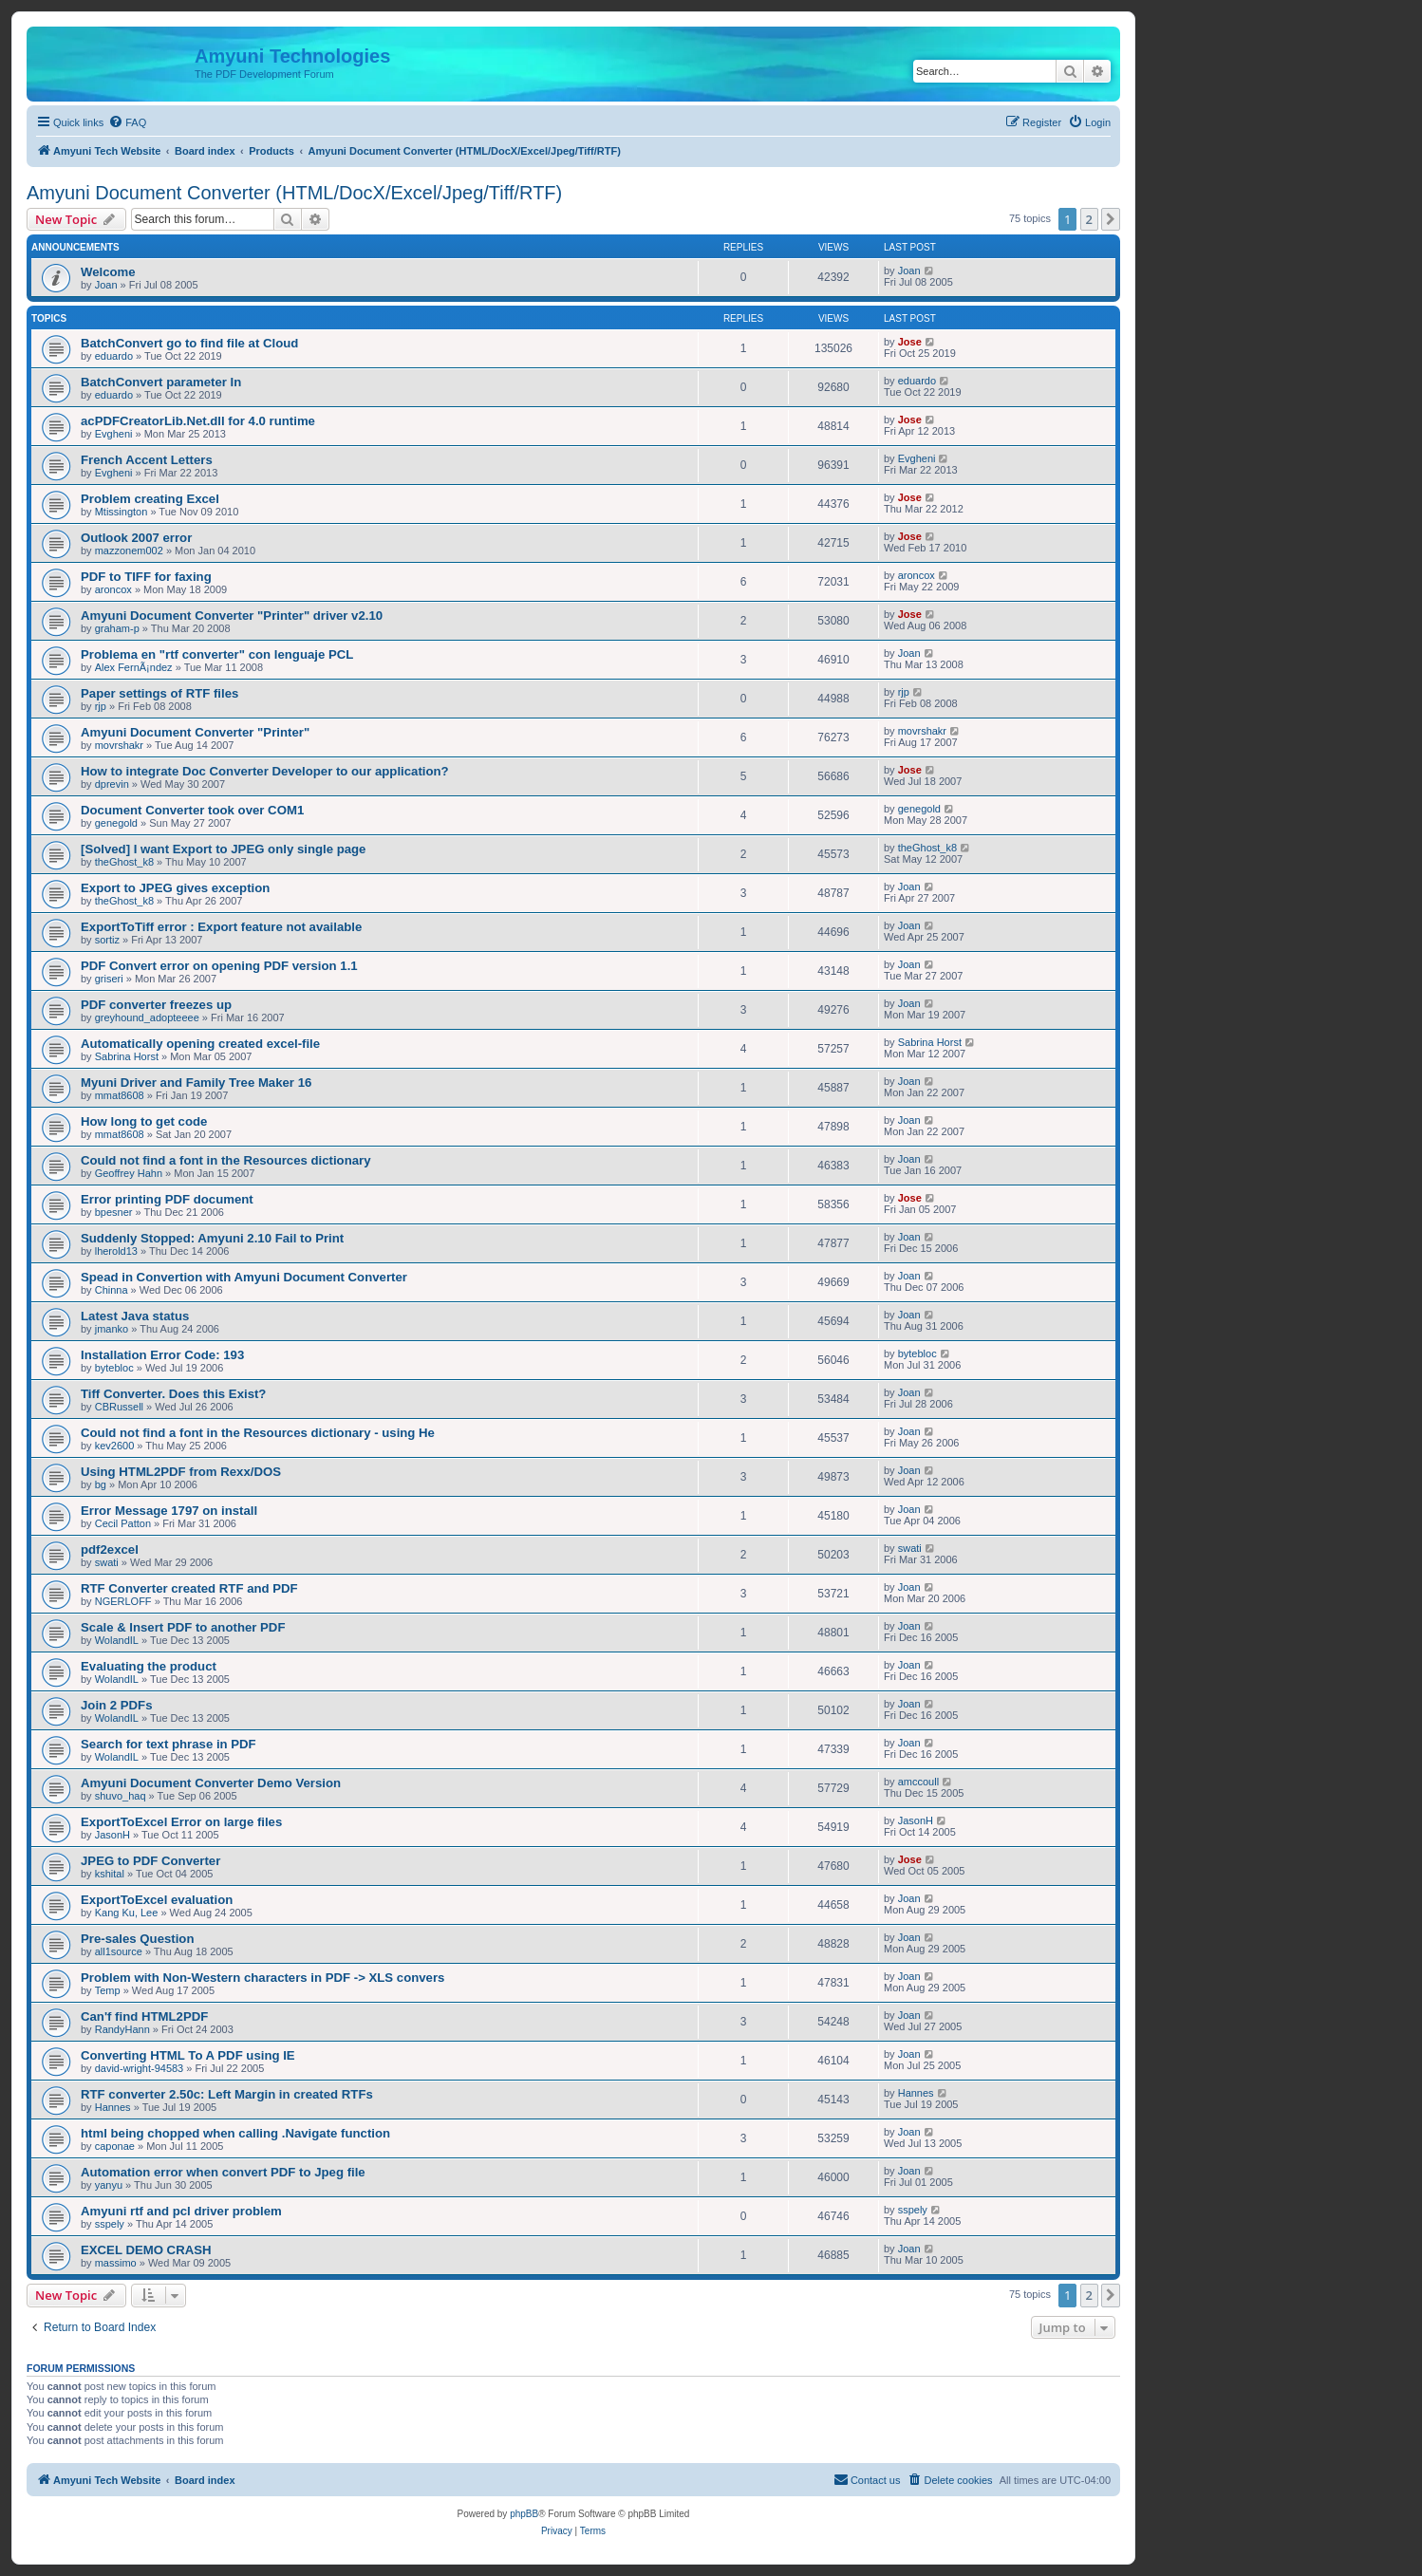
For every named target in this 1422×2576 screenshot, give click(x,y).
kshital (109, 1873)
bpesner (114, 1212)
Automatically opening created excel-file (200, 1043)
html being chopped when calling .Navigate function (235, 2133)
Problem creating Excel (150, 499)
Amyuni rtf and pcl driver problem (181, 2211)
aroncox (113, 589)
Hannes (113, 2107)
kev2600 (115, 1445)
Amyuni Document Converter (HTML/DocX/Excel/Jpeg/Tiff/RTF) (294, 192)
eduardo (114, 356)
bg (100, 1484)
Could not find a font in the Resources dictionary (226, 1160)
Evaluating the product (148, 1666)
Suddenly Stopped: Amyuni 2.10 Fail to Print (212, 1238)
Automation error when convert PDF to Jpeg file (223, 2172)
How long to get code (144, 1121)
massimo (116, 2262)
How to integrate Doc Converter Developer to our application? (265, 771)
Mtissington (121, 511)
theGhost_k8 (124, 862)
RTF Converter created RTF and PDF (189, 1588)
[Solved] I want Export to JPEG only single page (223, 849)
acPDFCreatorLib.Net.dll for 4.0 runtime (198, 421)
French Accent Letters (147, 460)
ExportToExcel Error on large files (181, 1822)
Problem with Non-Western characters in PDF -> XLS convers (262, 1977)
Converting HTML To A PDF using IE (188, 2055)
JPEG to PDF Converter (150, 1861)
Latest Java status (135, 1316)
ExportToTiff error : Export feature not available (221, 927)
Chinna (111, 1290)
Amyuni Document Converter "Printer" (195, 732)
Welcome (108, 272)
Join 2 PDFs (116, 1705)
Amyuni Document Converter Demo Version (211, 1783)
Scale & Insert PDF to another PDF (183, 1627)
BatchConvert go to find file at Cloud (189, 343)
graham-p (117, 628)
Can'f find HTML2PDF (144, 2016)
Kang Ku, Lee (127, 1912)
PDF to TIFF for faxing (146, 576)
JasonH (112, 1834)
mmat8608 (119, 1095)
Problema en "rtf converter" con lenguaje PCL (217, 654)
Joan (106, 284)
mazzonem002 (129, 550)
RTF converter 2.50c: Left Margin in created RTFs (227, 2094)
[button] (1110, 219)
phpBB (524, 2514)
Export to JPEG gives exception (175, 888)
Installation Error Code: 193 (162, 1355)
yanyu (108, 2185)
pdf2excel (110, 1549)
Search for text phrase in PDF (168, 1744)
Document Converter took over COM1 (192, 810)
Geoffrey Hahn (128, 1173)
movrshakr (119, 745)
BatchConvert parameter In (161, 382)
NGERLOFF (123, 1601)
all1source (118, 1951)
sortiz (107, 939)
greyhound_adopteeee (147, 1017)
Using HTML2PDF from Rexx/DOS (181, 1472)
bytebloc (114, 1367)
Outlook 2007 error (136, 538)
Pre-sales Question (137, 1939)
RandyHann (122, 2029)
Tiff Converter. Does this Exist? (173, 1394)
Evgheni (114, 433)
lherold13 (116, 1251)
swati (107, 1562)
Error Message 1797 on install (169, 1510)
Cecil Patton (123, 1523)
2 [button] (1089, 219)
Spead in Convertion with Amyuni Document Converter (244, 1277)
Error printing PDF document (167, 1199)
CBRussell (119, 1406)
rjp (100, 706)
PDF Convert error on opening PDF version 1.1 (219, 966)
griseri (109, 978)
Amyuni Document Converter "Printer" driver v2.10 (232, 615)
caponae (115, 2146)
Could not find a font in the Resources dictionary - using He (258, 1433)
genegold (116, 823)
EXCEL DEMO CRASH (146, 2250)
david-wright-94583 (139, 2068)
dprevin (112, 784)
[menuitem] (127, 122)
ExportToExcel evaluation (157, 1900)
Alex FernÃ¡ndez (134, 667)
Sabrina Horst (127, 1056)
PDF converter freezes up (156, 1005)
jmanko (111, 1329)
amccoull (918, 1781)
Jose (910, 341)
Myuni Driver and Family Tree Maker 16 (196, 1082)
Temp (108, 1990)
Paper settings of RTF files (159, 693)
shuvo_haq (120, 1795)
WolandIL (117, 1640)
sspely (109, 2224)
